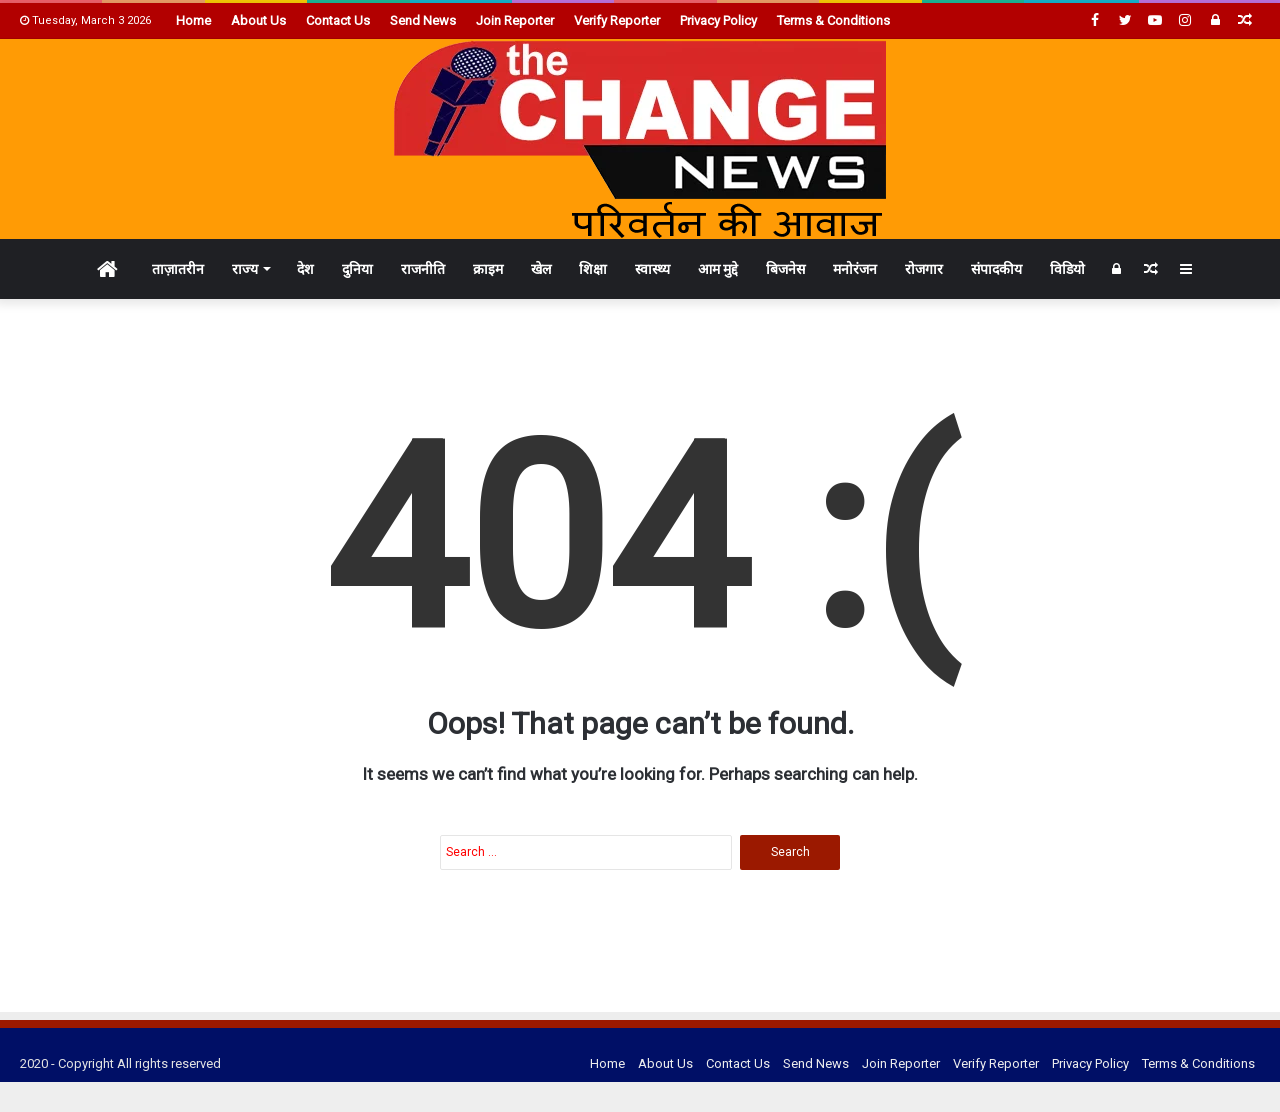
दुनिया (357, 269)
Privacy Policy (718, 20)
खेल (541, 269)
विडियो (1067, 269)
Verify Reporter (617, 20)
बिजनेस (785, 269)
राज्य (245, 269)
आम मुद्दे (718, 269)
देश (305, 269)
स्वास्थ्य (652, 269)
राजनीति (423, 269)
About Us (258, 20)
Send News (423, 20)
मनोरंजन (855, 269)
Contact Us (338, 20)
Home (193, 20)
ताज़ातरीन (178, 269)
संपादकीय (996, 269)
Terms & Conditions (833, 20)
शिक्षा (593, 269)
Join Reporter (515, 20)
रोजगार (924, 269)
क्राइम (488, 269)
